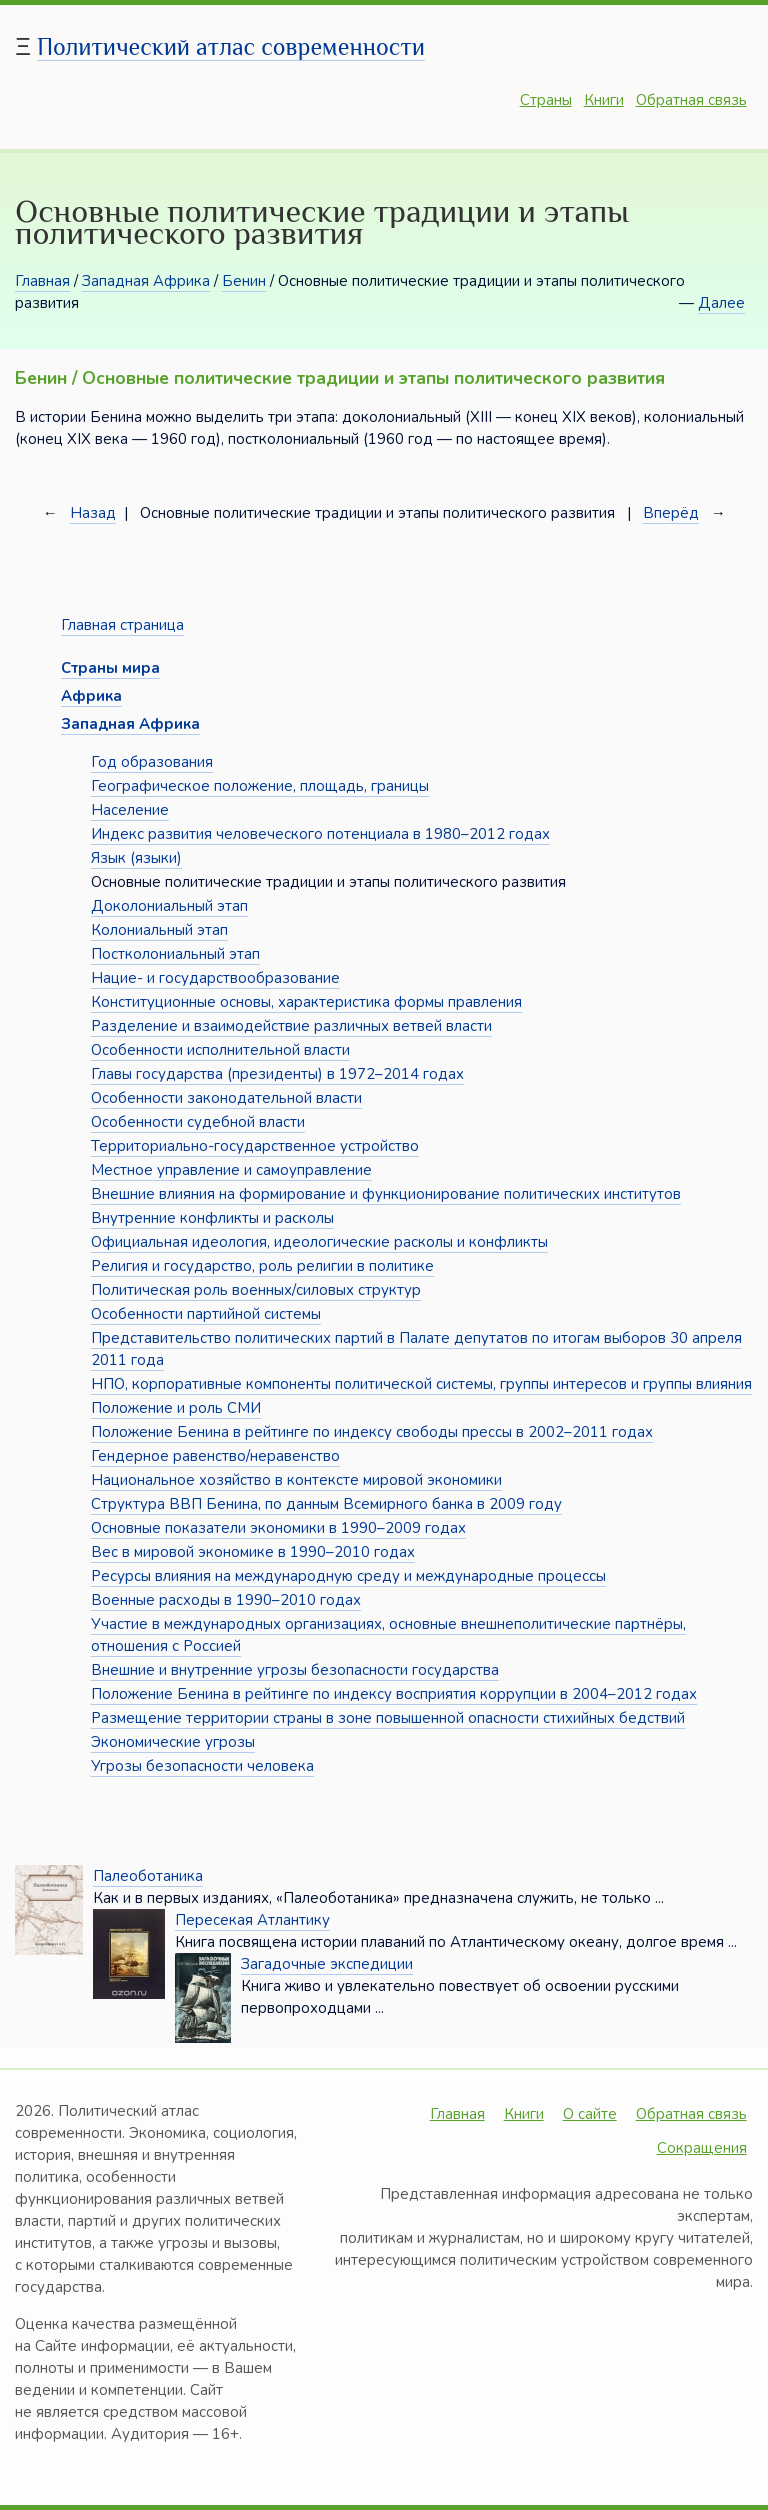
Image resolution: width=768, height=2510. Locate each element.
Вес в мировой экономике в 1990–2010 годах (253, 1552)
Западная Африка (146, 281)
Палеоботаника (148, 1876)
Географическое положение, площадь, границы (260, 786)
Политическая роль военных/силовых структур (256, 1290)
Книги (604, 100)
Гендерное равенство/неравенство (215, 1456)
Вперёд (671, 513)
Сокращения (702, 2148)
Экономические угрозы (173, 1742)
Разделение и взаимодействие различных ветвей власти (291, 1026)
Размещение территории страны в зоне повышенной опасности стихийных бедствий (388, 1718)
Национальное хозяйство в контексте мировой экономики (296, 1480)
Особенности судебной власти (198, 1122)
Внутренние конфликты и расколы (212, 1218)
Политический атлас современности (231, 46)
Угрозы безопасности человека (202, 1766)
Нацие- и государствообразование (215, 978)
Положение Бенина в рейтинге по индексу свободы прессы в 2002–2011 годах (372, 1432)
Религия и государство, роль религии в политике (262, 1266)
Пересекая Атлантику (252, 1920)
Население (130, 810)
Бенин (244, 281)
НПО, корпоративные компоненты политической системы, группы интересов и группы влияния (421, 1384)
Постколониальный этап (175, 954)
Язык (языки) (136, 858)
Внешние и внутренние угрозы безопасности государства (295, 1670)
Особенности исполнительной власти (220, 1050)
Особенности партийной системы (206, 1314)
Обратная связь (691, 100)
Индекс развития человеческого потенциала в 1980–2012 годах (320, 834)
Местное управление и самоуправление (231, 1170)
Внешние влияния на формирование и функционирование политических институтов (386, 1194)
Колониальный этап (159, 930)
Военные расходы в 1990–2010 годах (226, 1600)
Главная (42, 281)
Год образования (152, 762)
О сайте (590, 2114)
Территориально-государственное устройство (255, 1146)
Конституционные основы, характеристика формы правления (306, 1002)
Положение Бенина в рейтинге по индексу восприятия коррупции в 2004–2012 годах (394, 1694)
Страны (546, 100)
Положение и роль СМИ (176, 1408)
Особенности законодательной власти (226, 1098)
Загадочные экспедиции (327, 1964)
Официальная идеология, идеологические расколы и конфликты (319, 1242)
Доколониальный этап (169, 906)
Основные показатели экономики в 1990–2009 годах (278, 1528)
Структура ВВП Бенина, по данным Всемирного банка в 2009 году (326, 1504)
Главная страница (122, 625)
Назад (93, 513)
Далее (721, 303)
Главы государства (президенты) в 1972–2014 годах (277, 1074)
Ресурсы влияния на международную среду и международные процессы (348, 1576)
